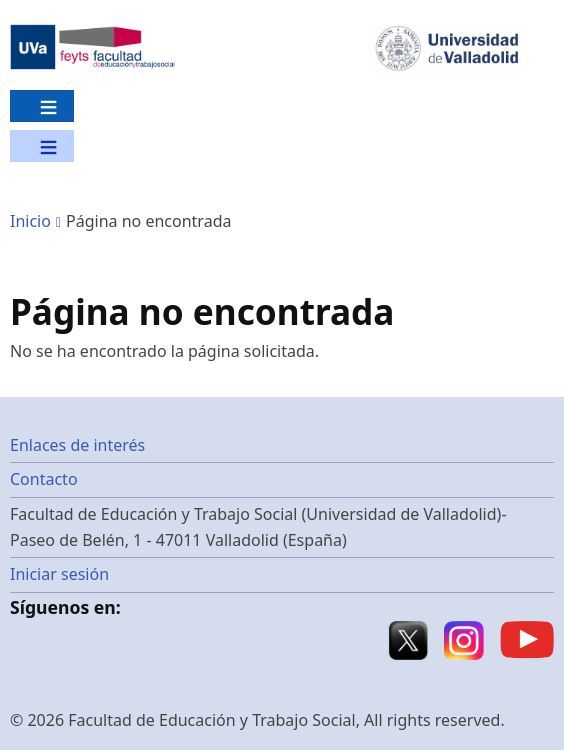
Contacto (44, 479)
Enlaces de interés (77, 445)
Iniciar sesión (59, 574)
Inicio (30, 221)
